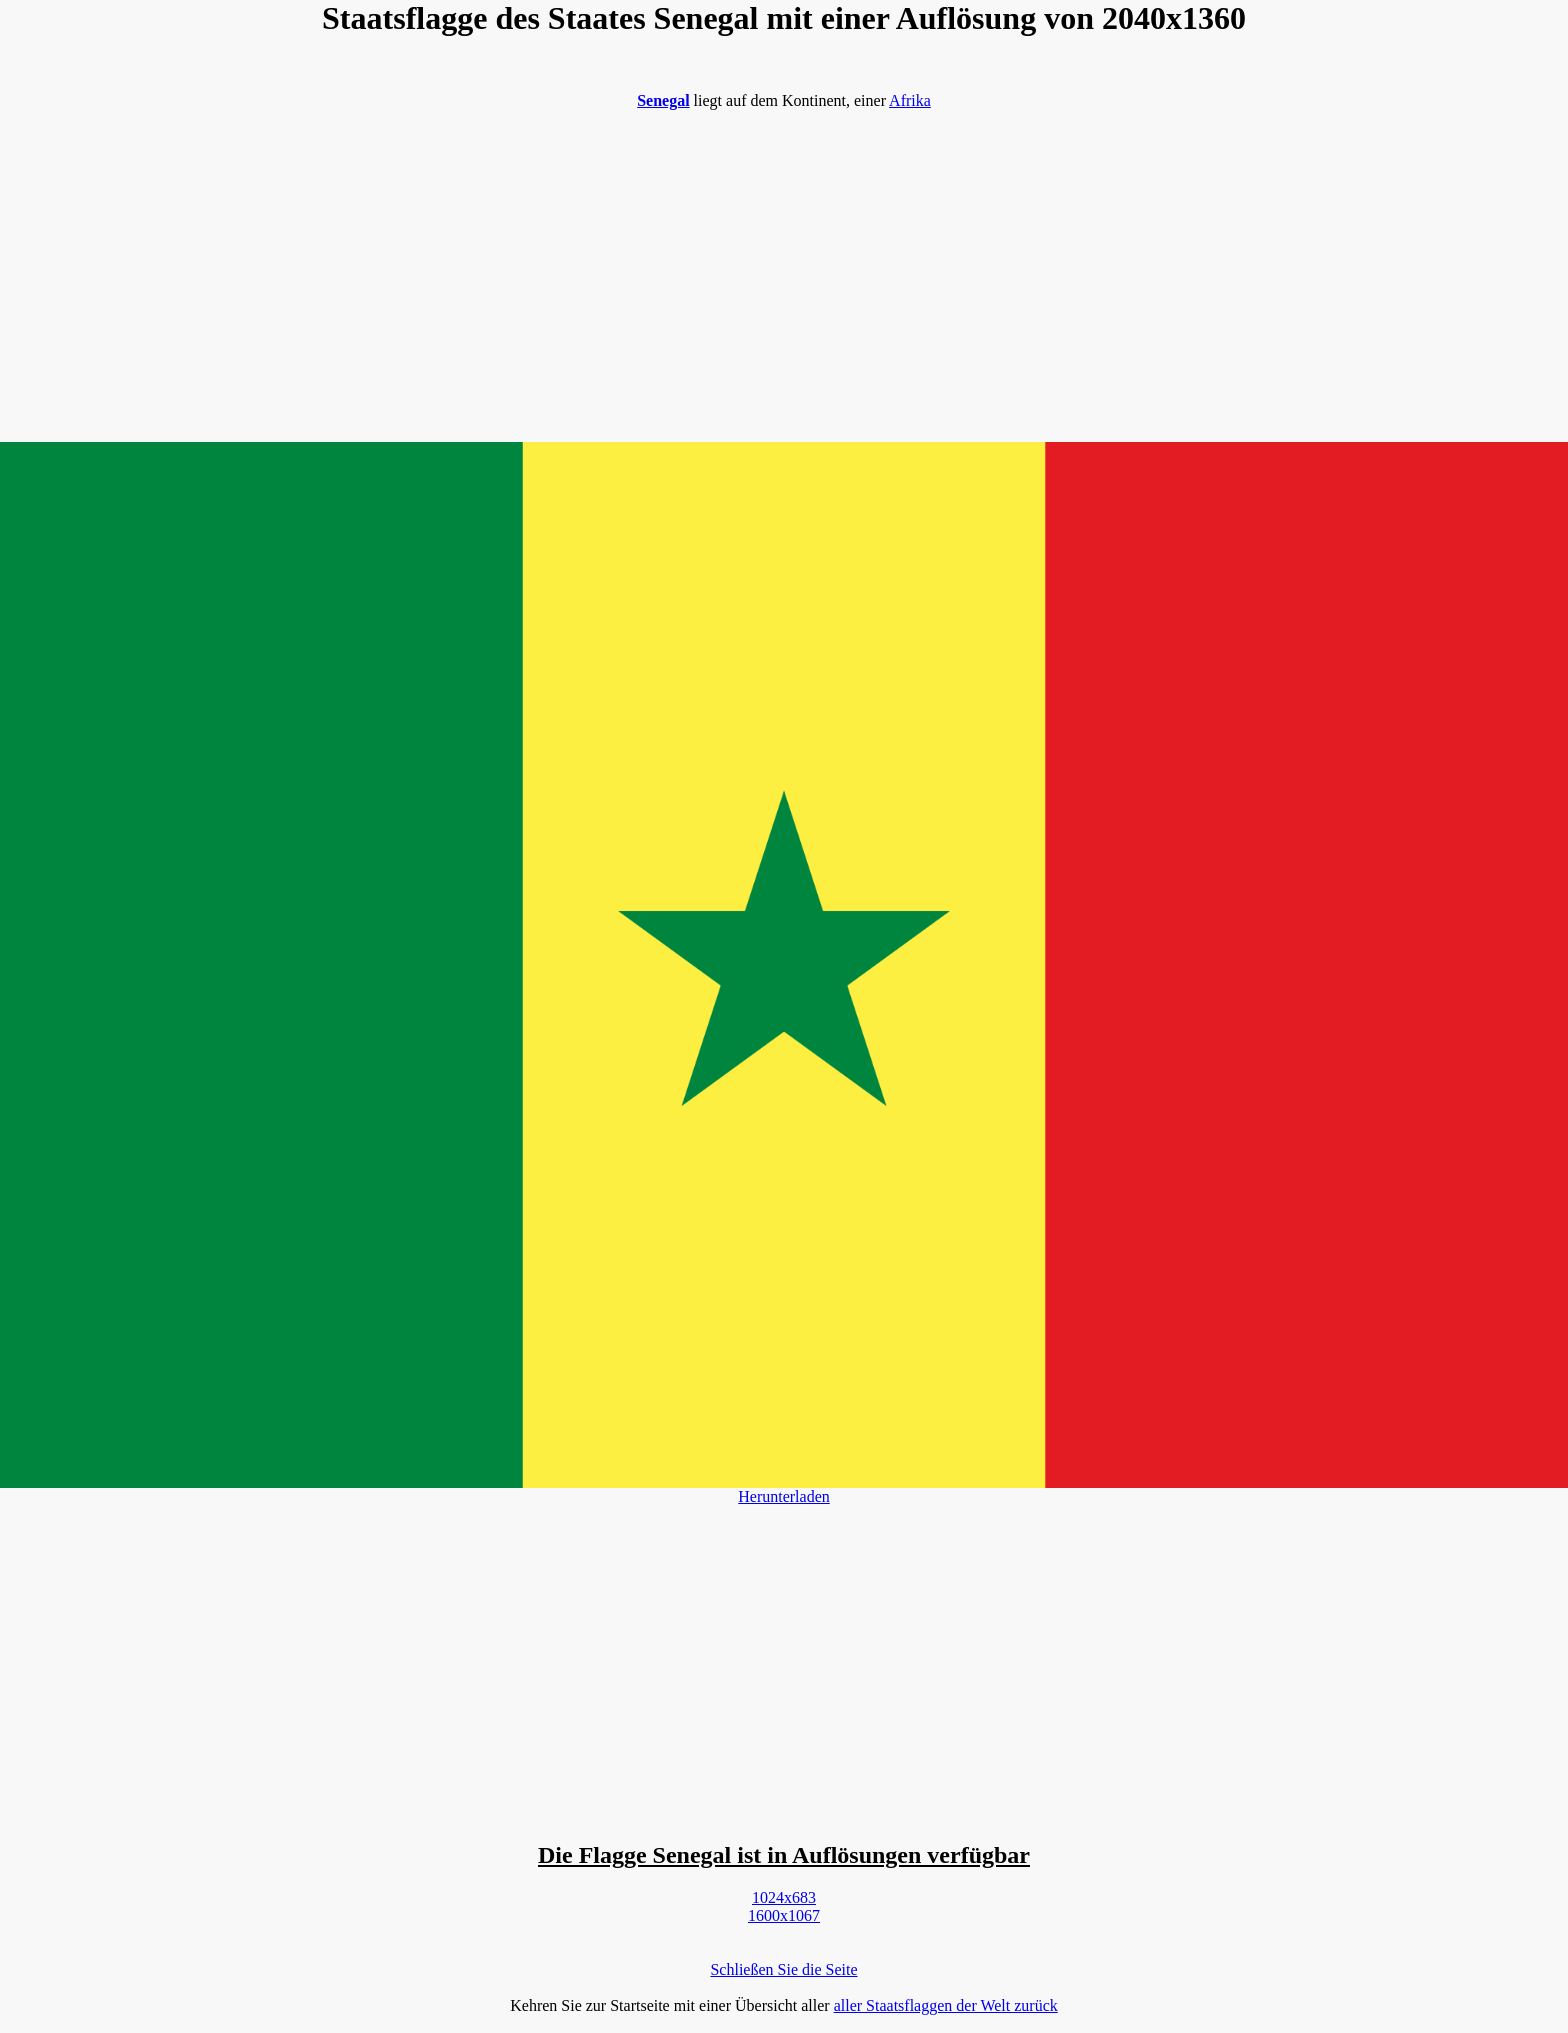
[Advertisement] (784, 266)
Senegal (663, 100)
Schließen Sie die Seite (783, 1969)
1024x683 (784, 1897)
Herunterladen (784, 1496)
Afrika (910, 100)
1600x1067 (784, 1915)
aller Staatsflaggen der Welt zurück (946, 2005)
